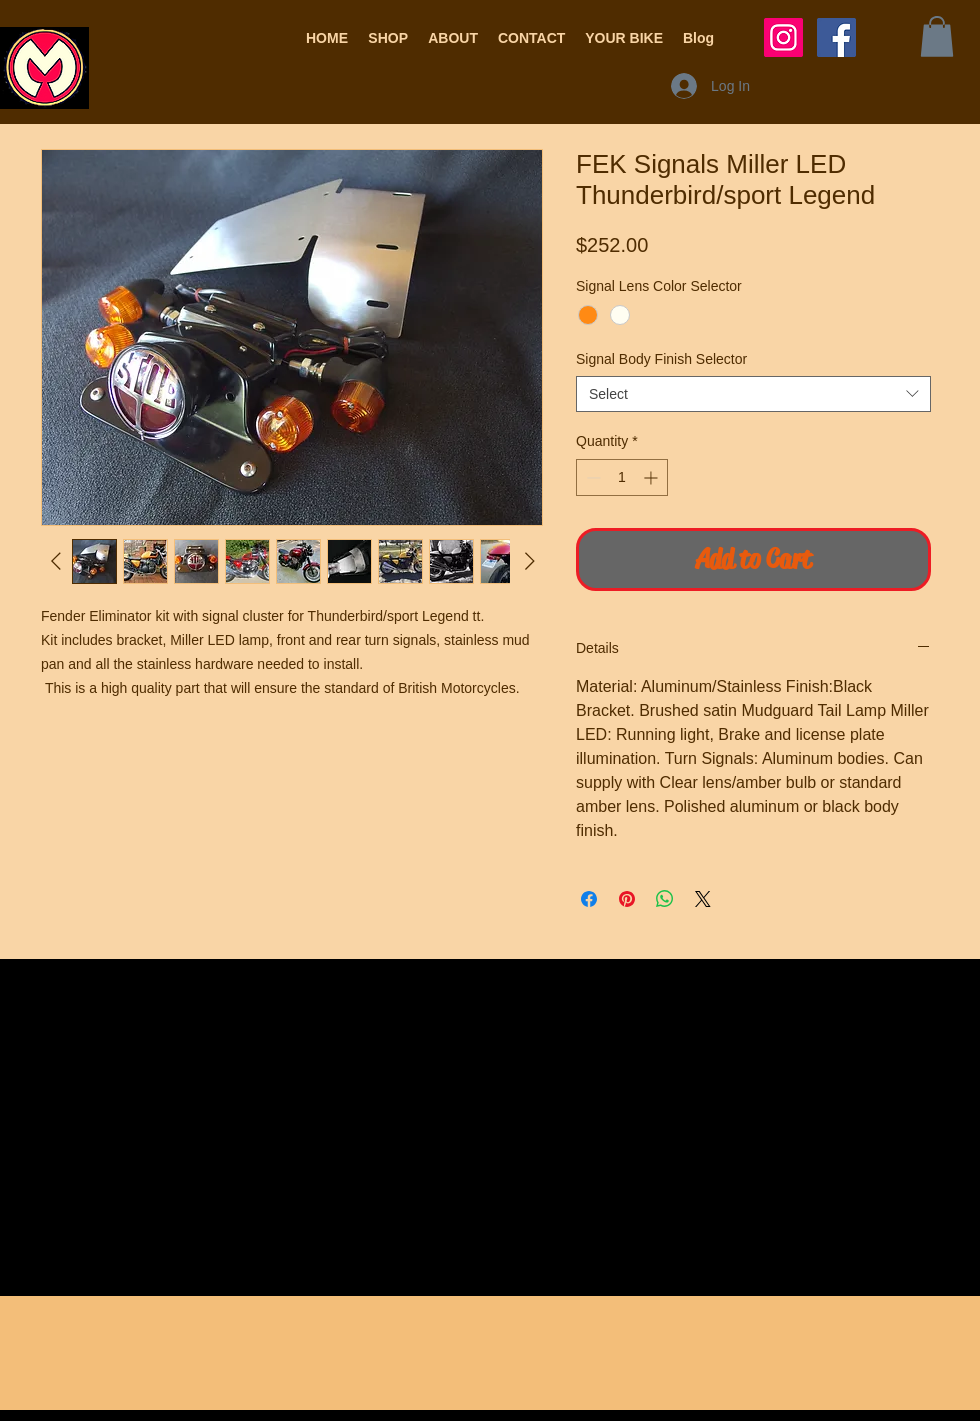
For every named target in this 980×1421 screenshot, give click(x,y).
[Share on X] (703, 899)
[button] (388, 38)
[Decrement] (591, 477)
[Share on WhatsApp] (665, 899)
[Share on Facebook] (589, 899)
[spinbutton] (622, 477)
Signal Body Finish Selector (661, 359)
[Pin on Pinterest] (627, 899)
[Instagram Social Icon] (783, 37)
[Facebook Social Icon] (836, 37)
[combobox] (753, 394)
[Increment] (652, 477)
